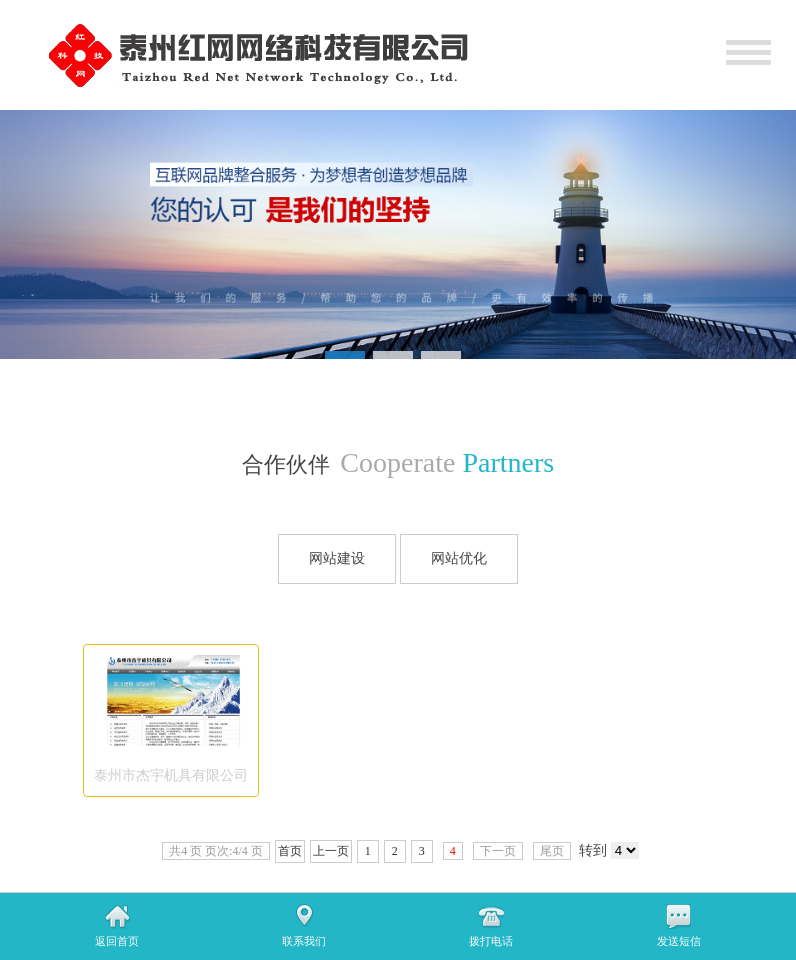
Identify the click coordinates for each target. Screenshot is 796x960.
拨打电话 (491, 941)
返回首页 (117, 941)
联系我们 (304, 941)
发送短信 (679, 941)
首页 (290, 851)
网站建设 (337, 558)
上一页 (331, 851)
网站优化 (459, 558)
